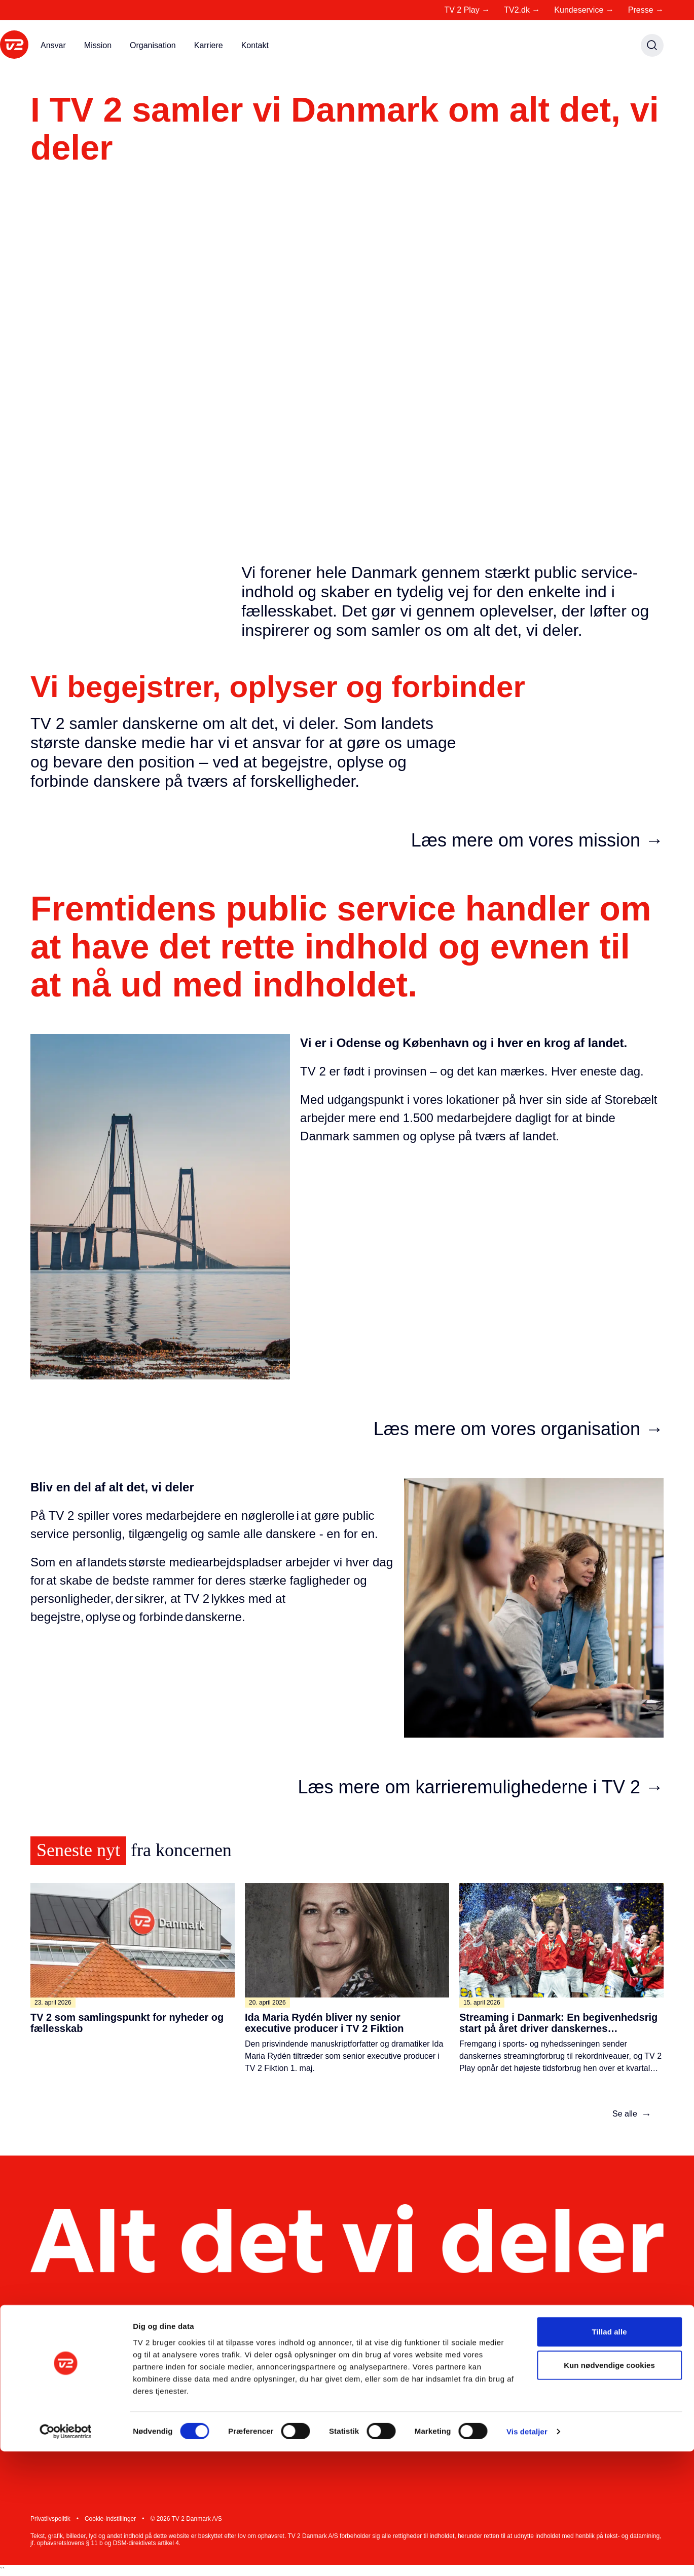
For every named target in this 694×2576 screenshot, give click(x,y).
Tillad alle (609, 2456)
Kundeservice (583, 10)
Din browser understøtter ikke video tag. (347, 375)
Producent (236, 2396)
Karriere (208, 45)
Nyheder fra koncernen (371, 2376)
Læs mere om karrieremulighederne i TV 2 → (481, 1787)
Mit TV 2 (233, 2356)
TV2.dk (522, 10)
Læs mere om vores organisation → (519, 1428)
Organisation (153, 45)
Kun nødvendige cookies (609, 2489)
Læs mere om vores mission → (537, 840)
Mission (98, 45)
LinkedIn (568, 2356)
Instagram (571, 2376)
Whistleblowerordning (368, 2427)
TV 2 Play (467, 10)
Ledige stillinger (358, 2356)
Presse (646, 10)
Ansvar (53, 45)
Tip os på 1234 (467, 2396)
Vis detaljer (526, 2556)
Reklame (234, 2416)
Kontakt (255, 45)
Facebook (570, 2396)
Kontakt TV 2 (464, 2356)
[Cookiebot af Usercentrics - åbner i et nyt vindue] (65, 2556)
